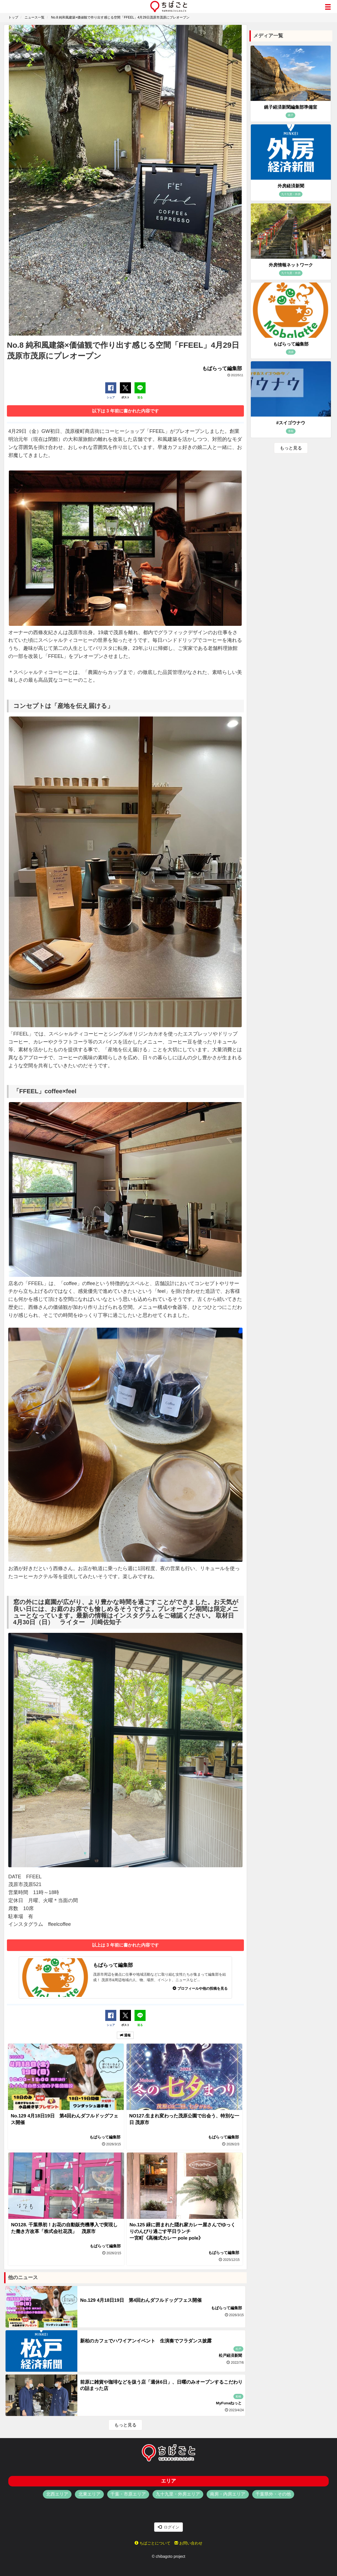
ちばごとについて (152, 2543)
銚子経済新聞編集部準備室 (290, 107)
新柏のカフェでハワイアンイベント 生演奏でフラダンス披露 (146, 2341)
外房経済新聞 (291, 186)
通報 (125, 2035)
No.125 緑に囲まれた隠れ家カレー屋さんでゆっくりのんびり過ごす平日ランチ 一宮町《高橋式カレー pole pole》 (182, 2231)
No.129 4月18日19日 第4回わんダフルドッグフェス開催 (141, 2300)
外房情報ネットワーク (291, 265)
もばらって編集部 (291, 344)
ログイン (168, 2527)
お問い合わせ (188, 2543)
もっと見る (125, 2425)
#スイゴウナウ (290, 422)
